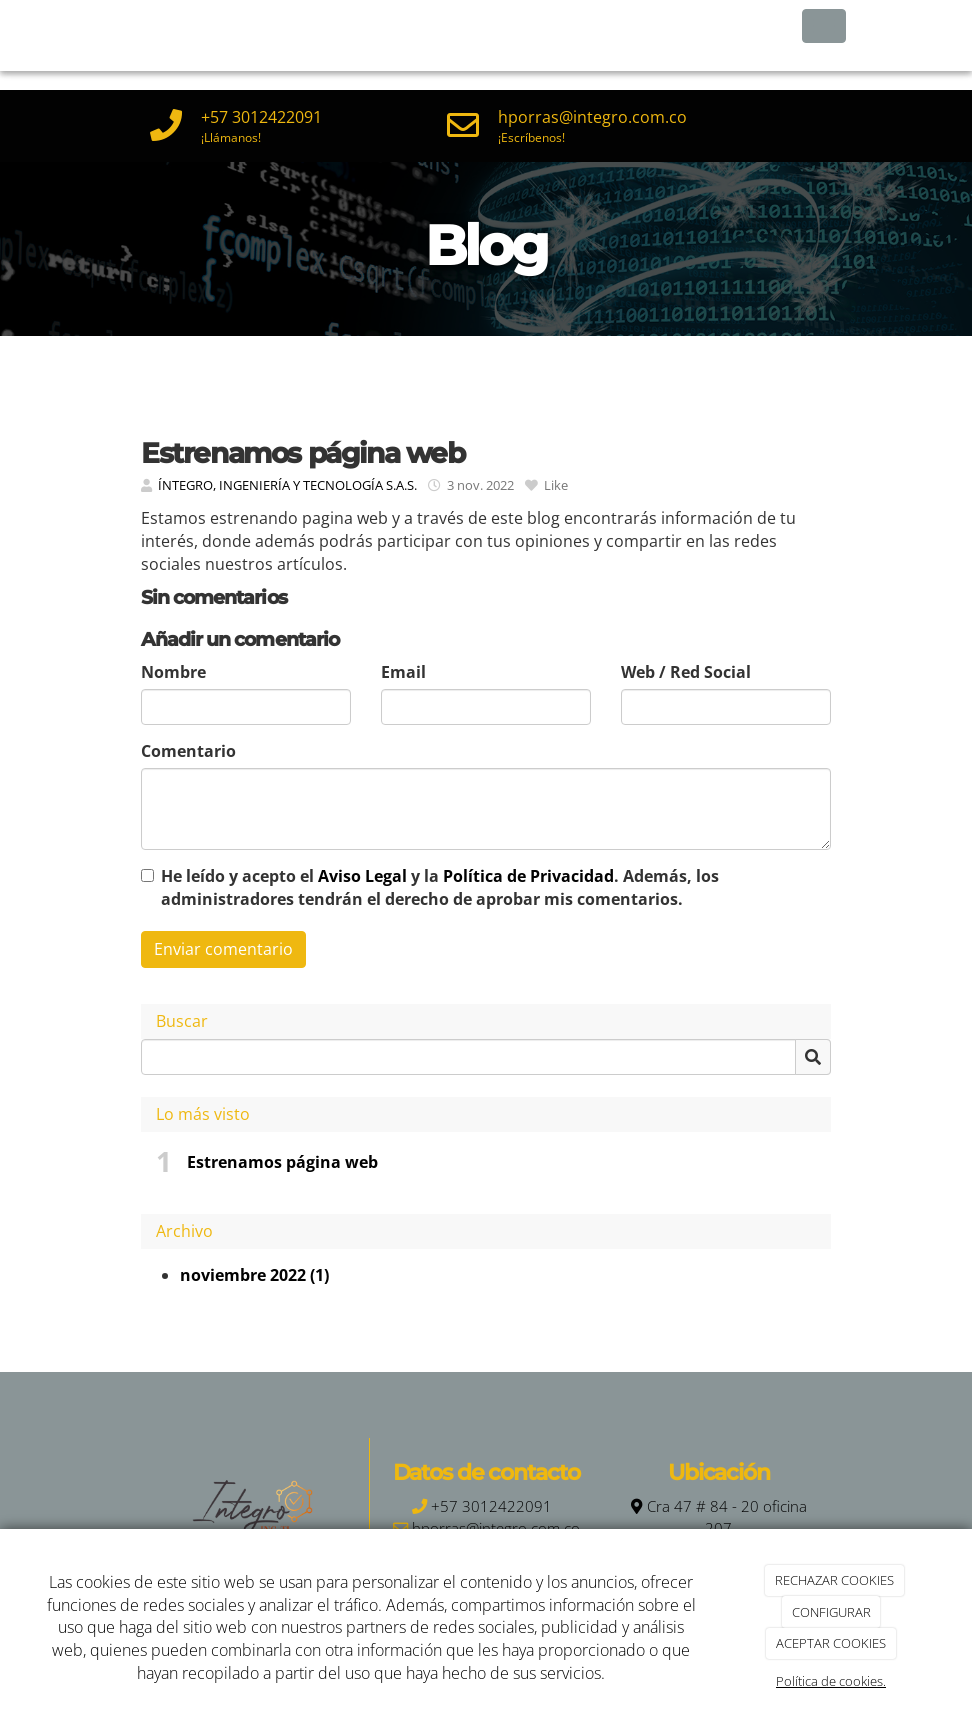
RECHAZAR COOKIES (834, 1580)
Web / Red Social (686, 672)
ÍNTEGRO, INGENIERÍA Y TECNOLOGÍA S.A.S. (287, 485)
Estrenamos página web (282, 1162)
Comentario (188, 751)
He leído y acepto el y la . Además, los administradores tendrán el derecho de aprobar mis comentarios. (440, 887)
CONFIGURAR (831, 1612)
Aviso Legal (362, 876)
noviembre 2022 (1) (254, 1275)
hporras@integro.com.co (592, 117)
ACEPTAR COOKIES (831, 1643)
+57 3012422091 (261, 117)
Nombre (173, 672)
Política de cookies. (831, 1681)
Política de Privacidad (528, 876)
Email (403, 672)
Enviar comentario (223, 949)
